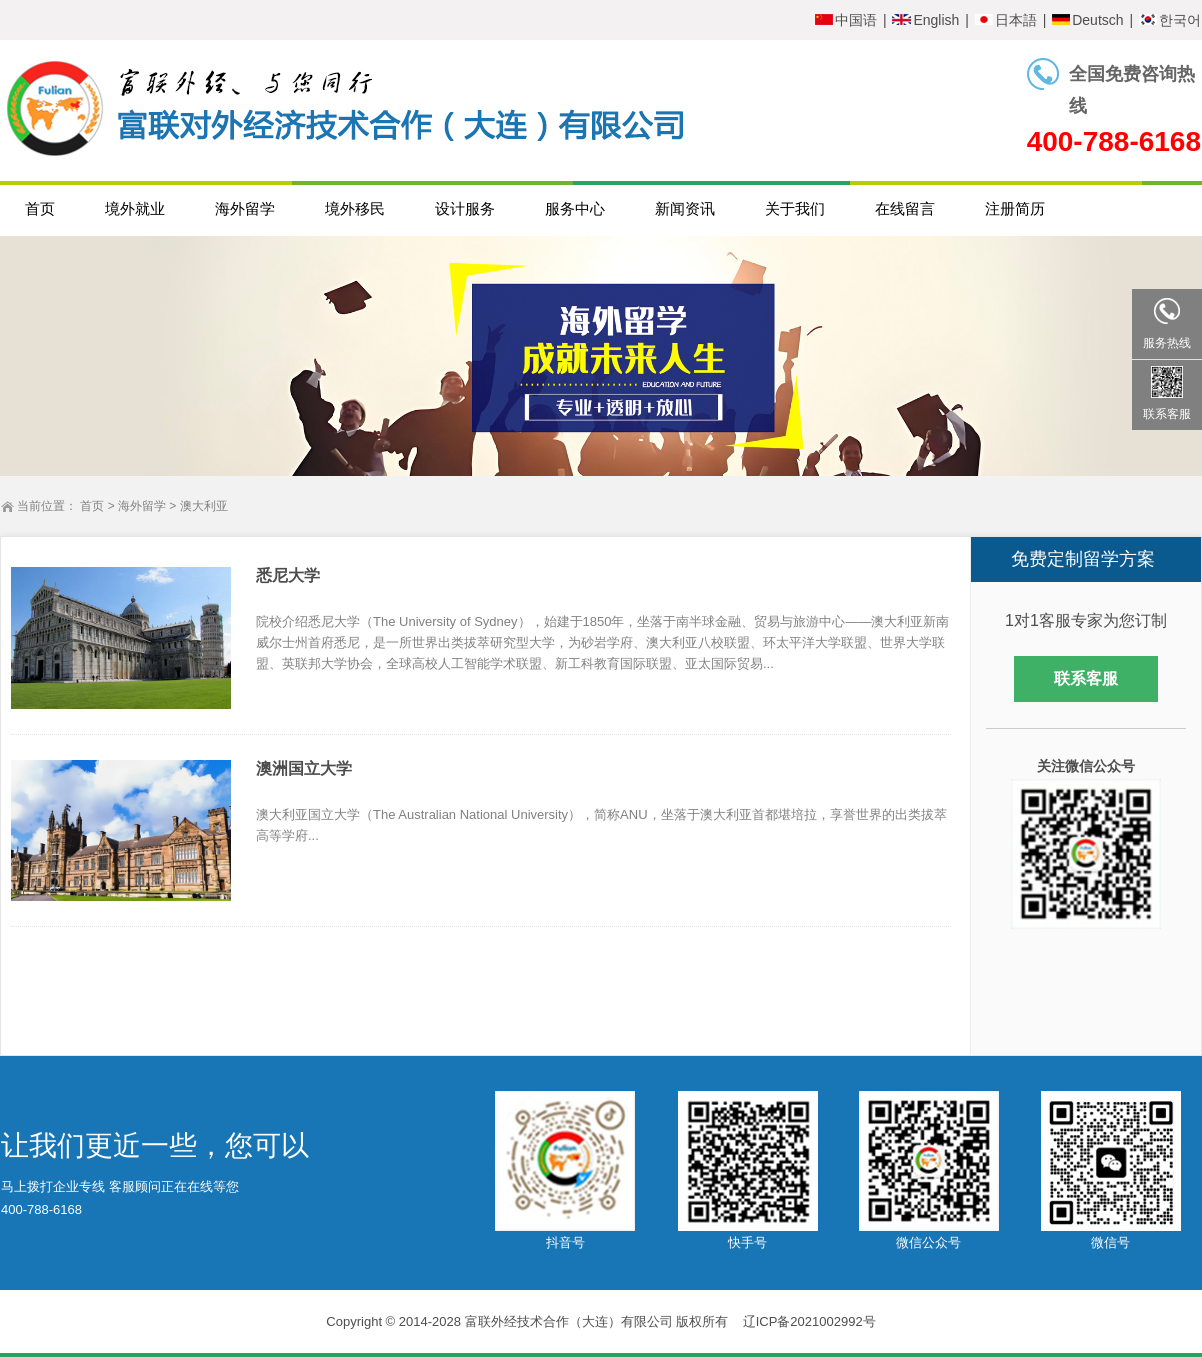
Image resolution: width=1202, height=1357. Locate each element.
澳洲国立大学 (304, 768)
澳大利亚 (204, 506)
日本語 (1006, 20)
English (925, 20)
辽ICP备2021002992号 (809, 1321)
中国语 (846, 20)
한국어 (1170, 20)
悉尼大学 (288, 575)
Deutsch (1087, 20)
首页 (92, 506)
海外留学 (142, 506)
